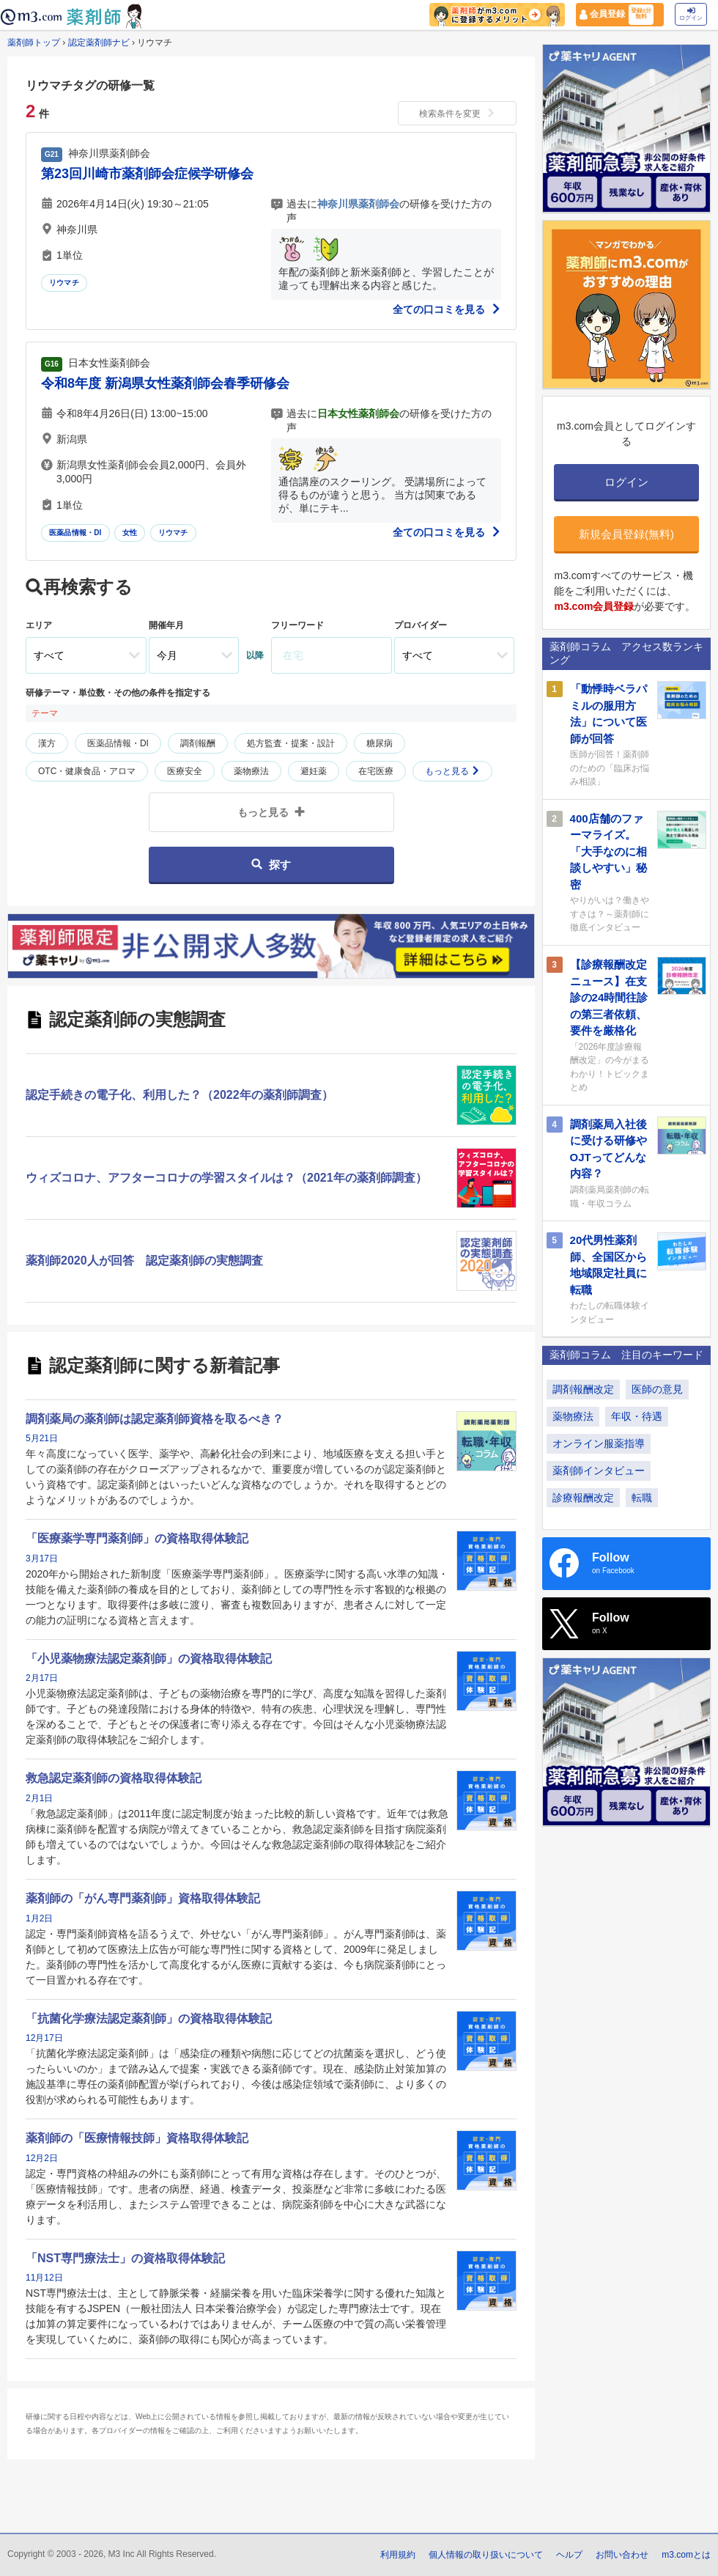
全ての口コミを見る (447, 309)
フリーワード (297, 625)
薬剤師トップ (33, 42)
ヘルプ (569, 2555)
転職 (642, 1498)
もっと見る (452, 771)
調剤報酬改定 (583, 1389)
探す (270, 864)
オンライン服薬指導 (598, 1443)
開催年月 (166, 625)
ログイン (691, 14)
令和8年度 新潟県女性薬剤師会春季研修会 (165, 383)
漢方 (47, 743)
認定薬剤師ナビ (99, 42)
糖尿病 (379, 743)
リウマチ (64, 283)
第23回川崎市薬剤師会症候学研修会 (147, 173)
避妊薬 (313, 771)
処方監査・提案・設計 (291, 743)
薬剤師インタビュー (598, 1470)
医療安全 (184, 771)
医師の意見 (657, 1389)
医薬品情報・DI (75, 533)
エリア (39, 625)
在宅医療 (375, 771)
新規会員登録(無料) (626, 534)
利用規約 (397, 2555)
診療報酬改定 (583, 1498)
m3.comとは (686, 2555)
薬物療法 (251, 771)
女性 (129, 533)
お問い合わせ (622, 2555)
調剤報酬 (197, 743)
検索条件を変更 (457, 113)
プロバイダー (420, 625)
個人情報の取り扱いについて (486, 2555)
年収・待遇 (636, 1416)
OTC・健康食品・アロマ (87, 771)
